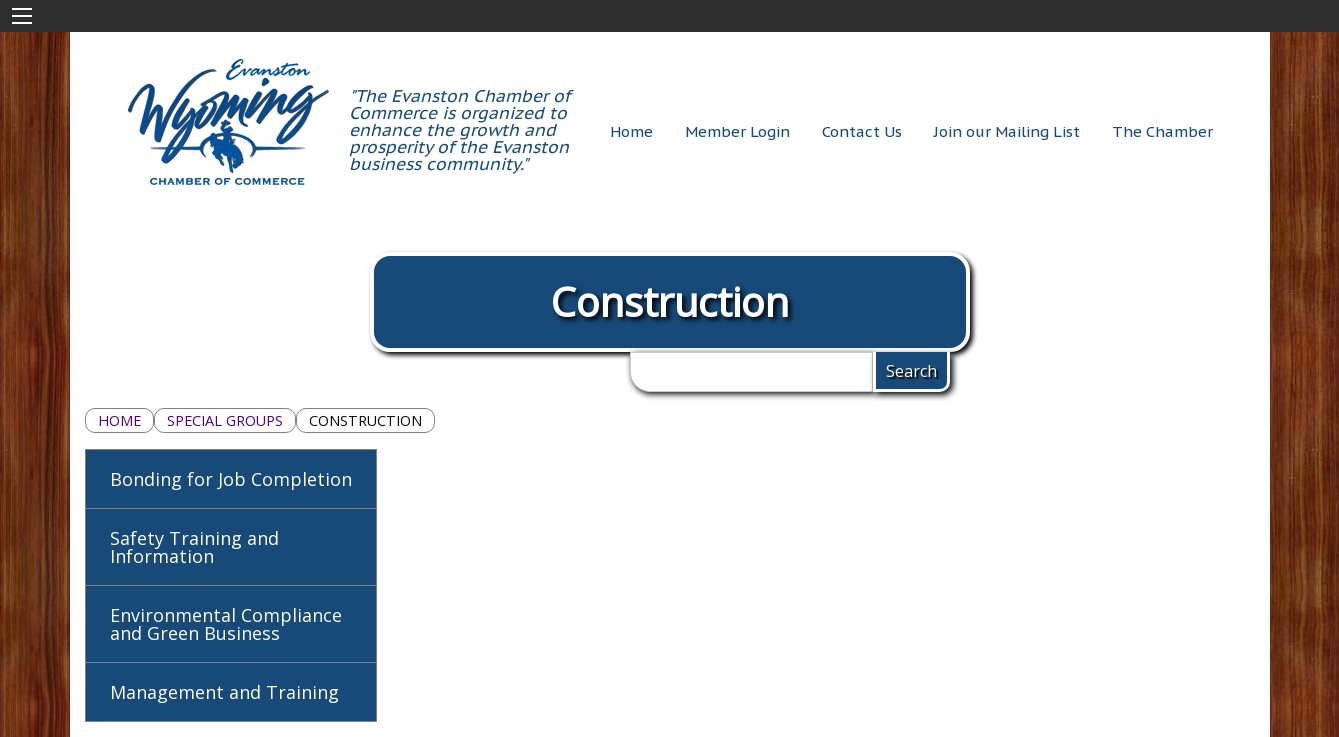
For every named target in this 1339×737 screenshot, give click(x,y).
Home (119, 420)
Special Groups (225, 420)
